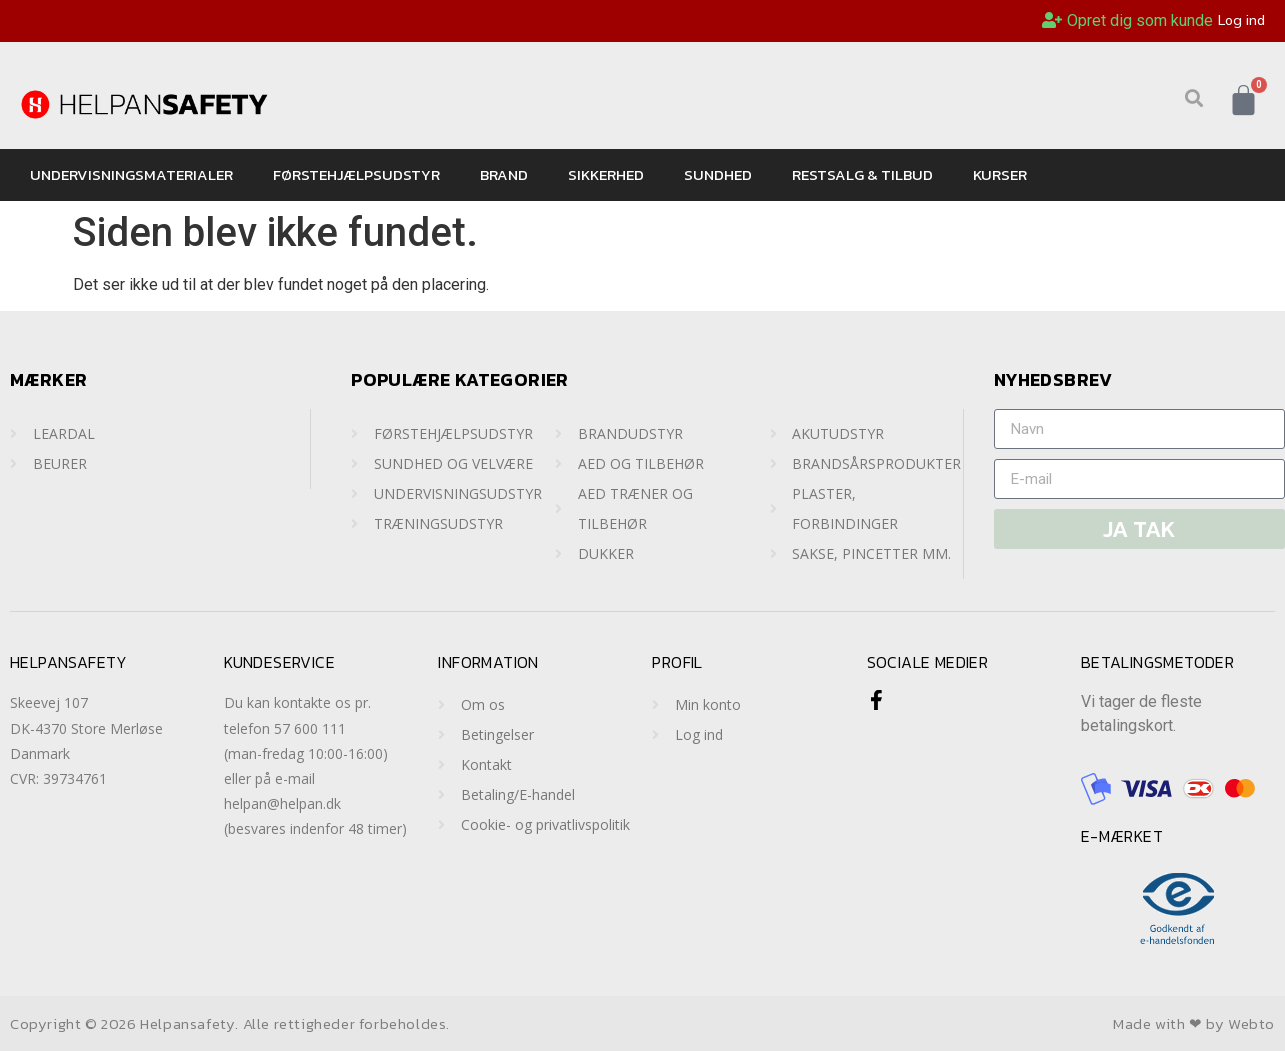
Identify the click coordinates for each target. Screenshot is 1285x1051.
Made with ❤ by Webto (1194, 1023)
